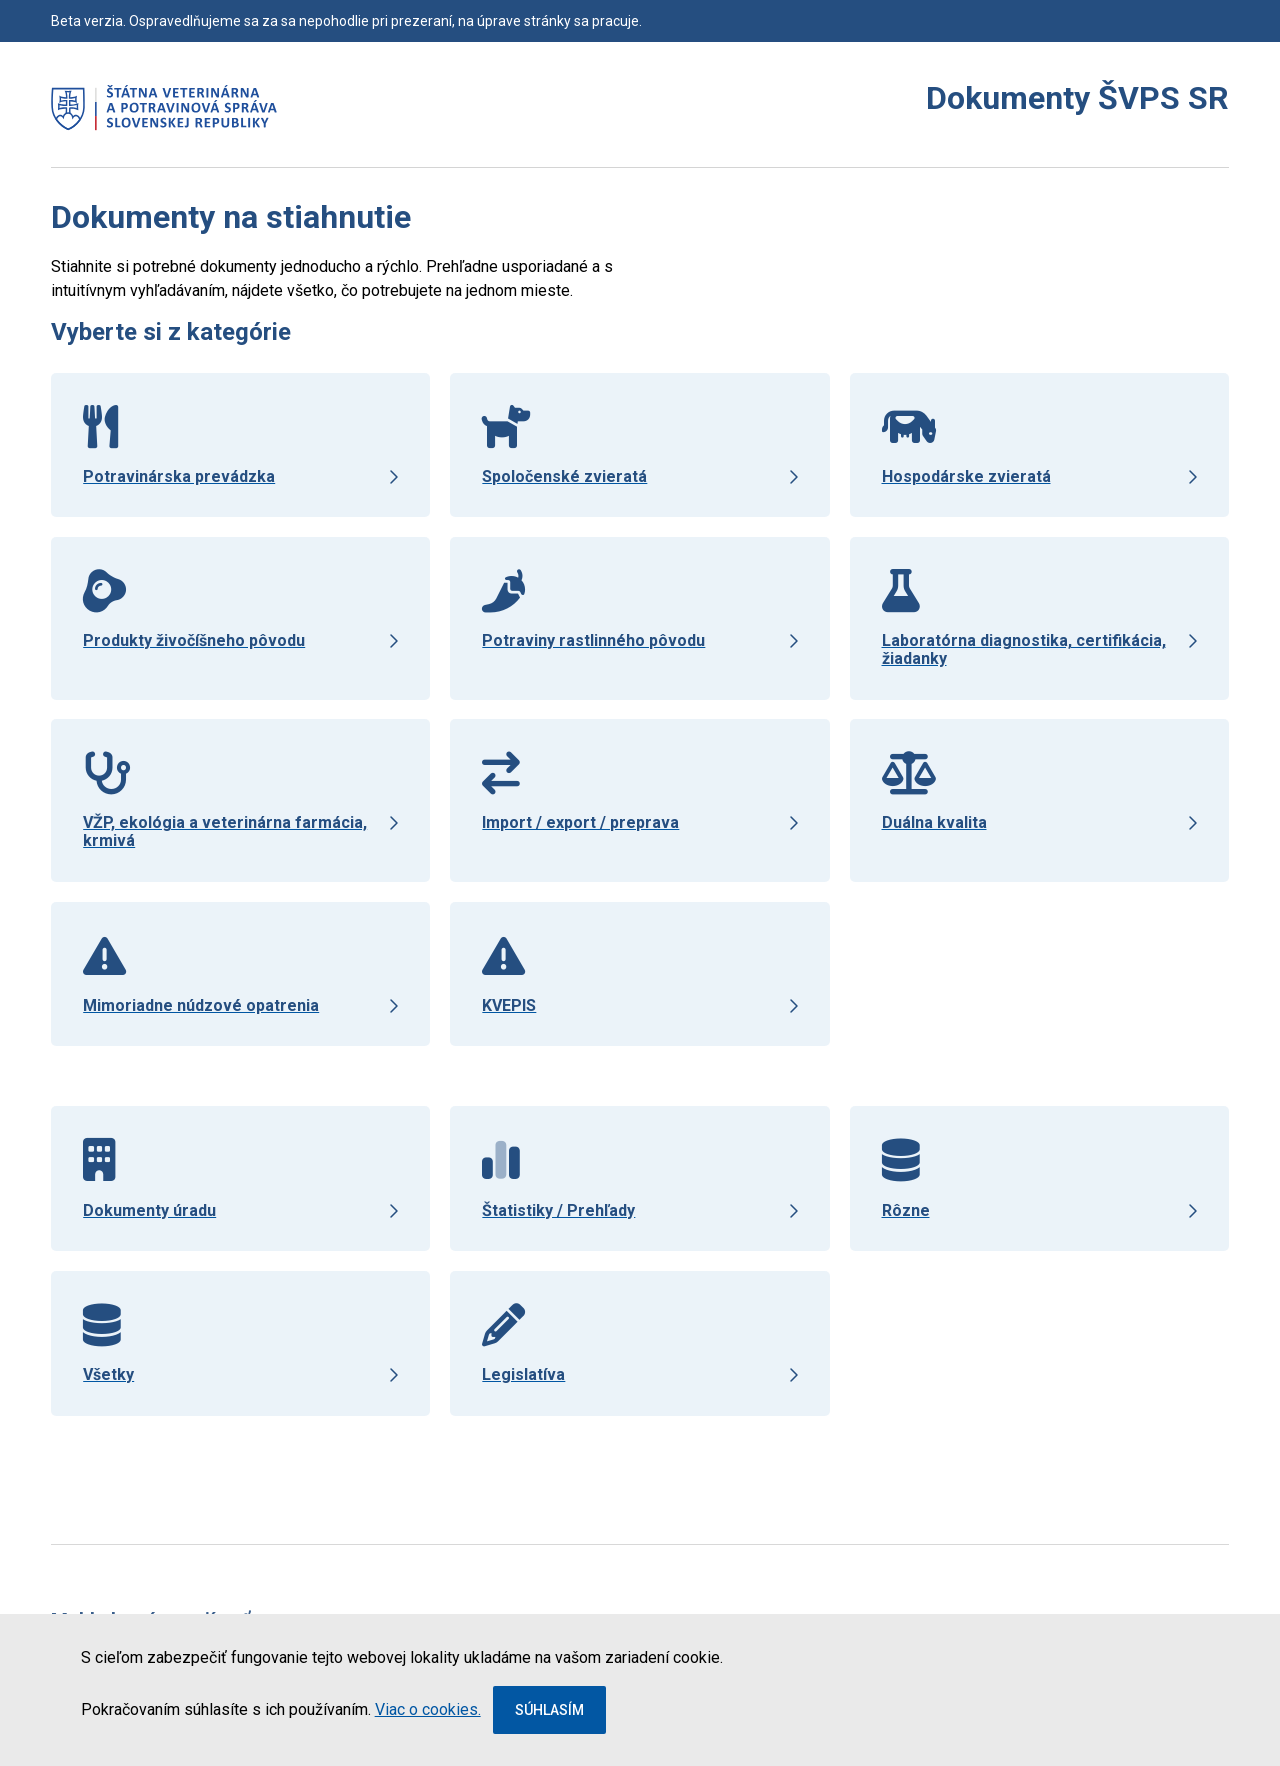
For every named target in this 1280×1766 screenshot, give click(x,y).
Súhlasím (549, 1710)
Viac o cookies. (428, 1709)
